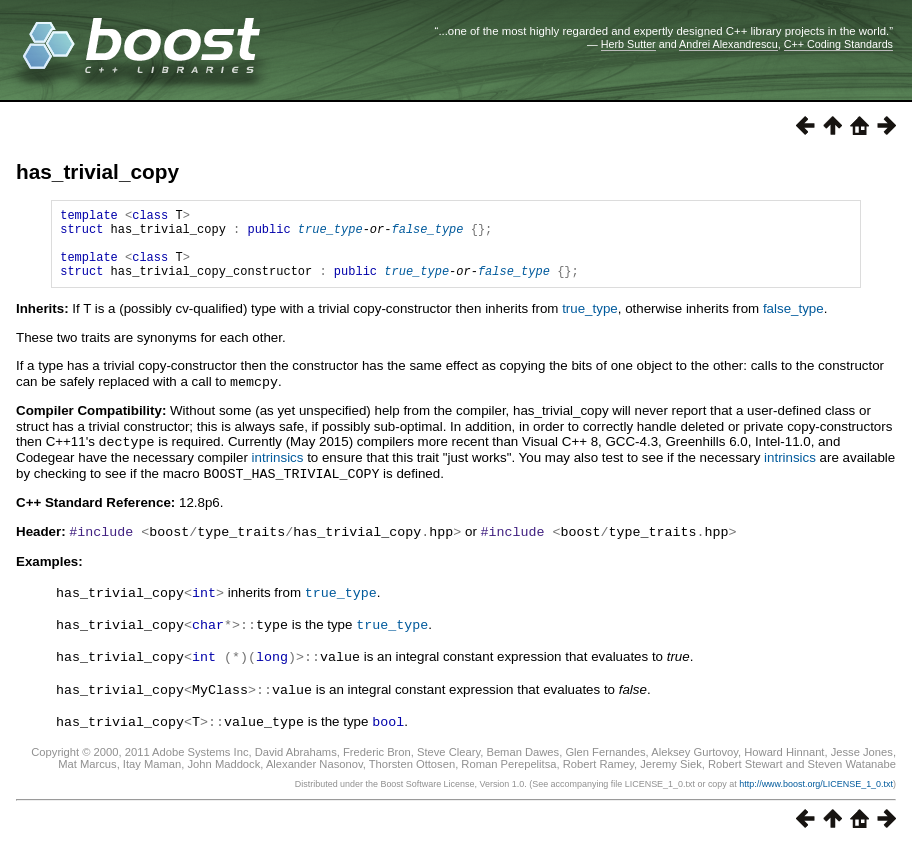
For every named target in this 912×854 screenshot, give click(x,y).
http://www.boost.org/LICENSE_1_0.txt (816, 790)
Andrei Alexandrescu (728, 44)
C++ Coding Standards (838, 44)
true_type (330, 234)
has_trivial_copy (97, 171)
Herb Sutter (628, 44)
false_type (427, 234)
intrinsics (278, 470)
